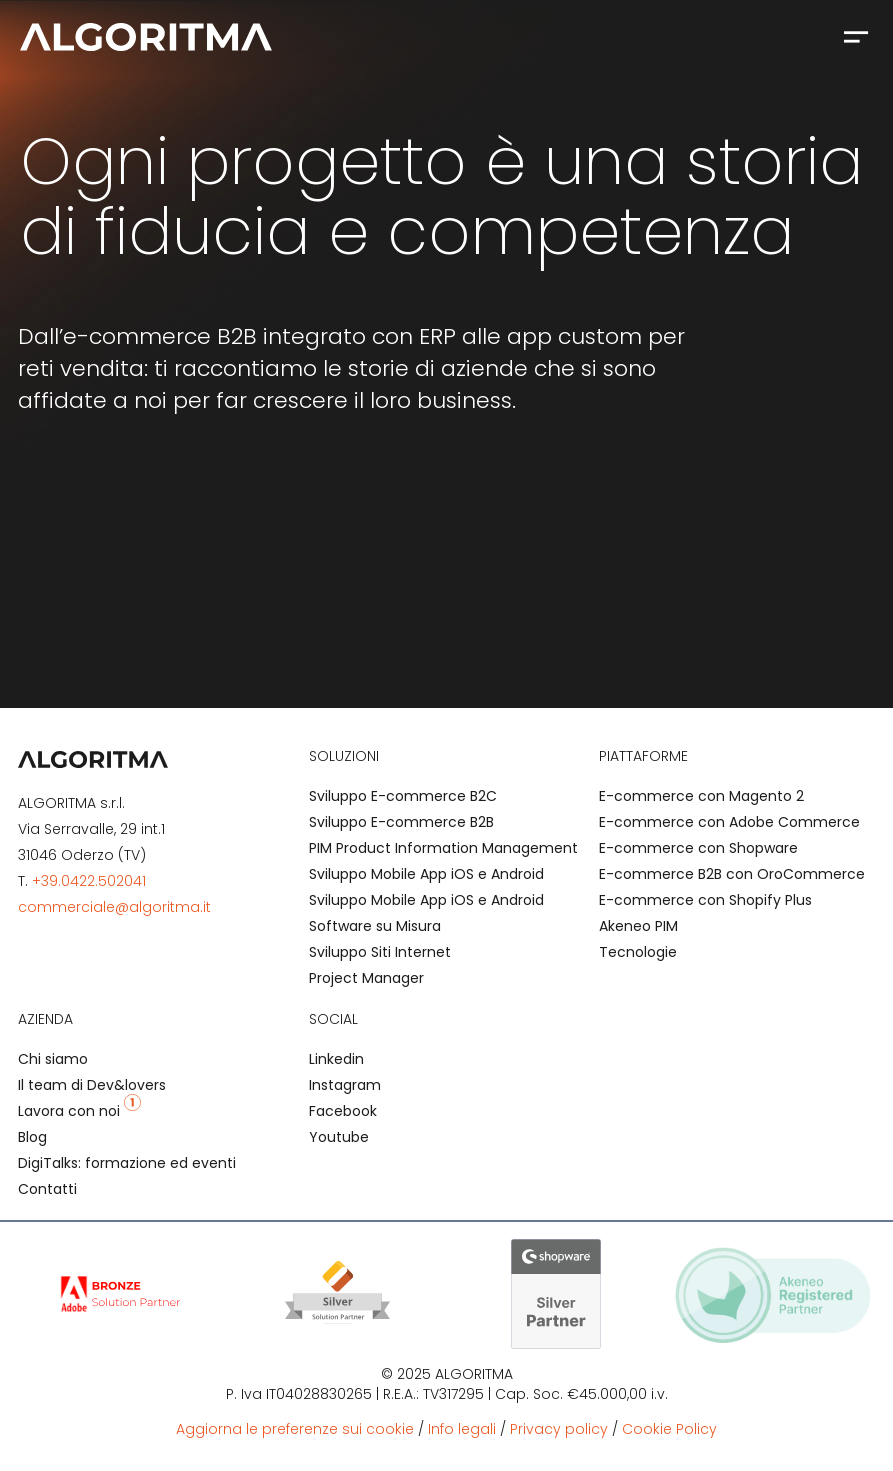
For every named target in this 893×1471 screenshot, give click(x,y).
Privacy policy (559, 1429)
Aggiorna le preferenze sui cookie (295, 1429)
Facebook (343, 1111)
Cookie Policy (669, 1429)
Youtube (339, 1137)
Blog (32, 1137)
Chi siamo (53, 1059)
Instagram (345, 1085)
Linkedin (336, 1059)
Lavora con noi (79, 1111)
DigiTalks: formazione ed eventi (127, 1163)
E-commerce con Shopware (698, 848)
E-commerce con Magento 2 (701, 796)
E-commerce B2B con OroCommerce (732, 874)
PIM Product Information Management (443, 848)
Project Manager (366, 978)
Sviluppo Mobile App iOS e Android (426, 874)
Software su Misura (375, 926)
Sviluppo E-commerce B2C (403, 796)
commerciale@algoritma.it (114, 907)
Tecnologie (638, 952)
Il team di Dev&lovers (92, 1085)
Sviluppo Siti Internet (380, 952)
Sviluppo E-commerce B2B (401, 822)
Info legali (462, 1429)
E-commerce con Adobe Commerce (729, 822)
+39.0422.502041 (89, 881)
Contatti (47, 1189)
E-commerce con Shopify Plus (705, 900)
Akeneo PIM (638, 926)
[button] (855, 36)
